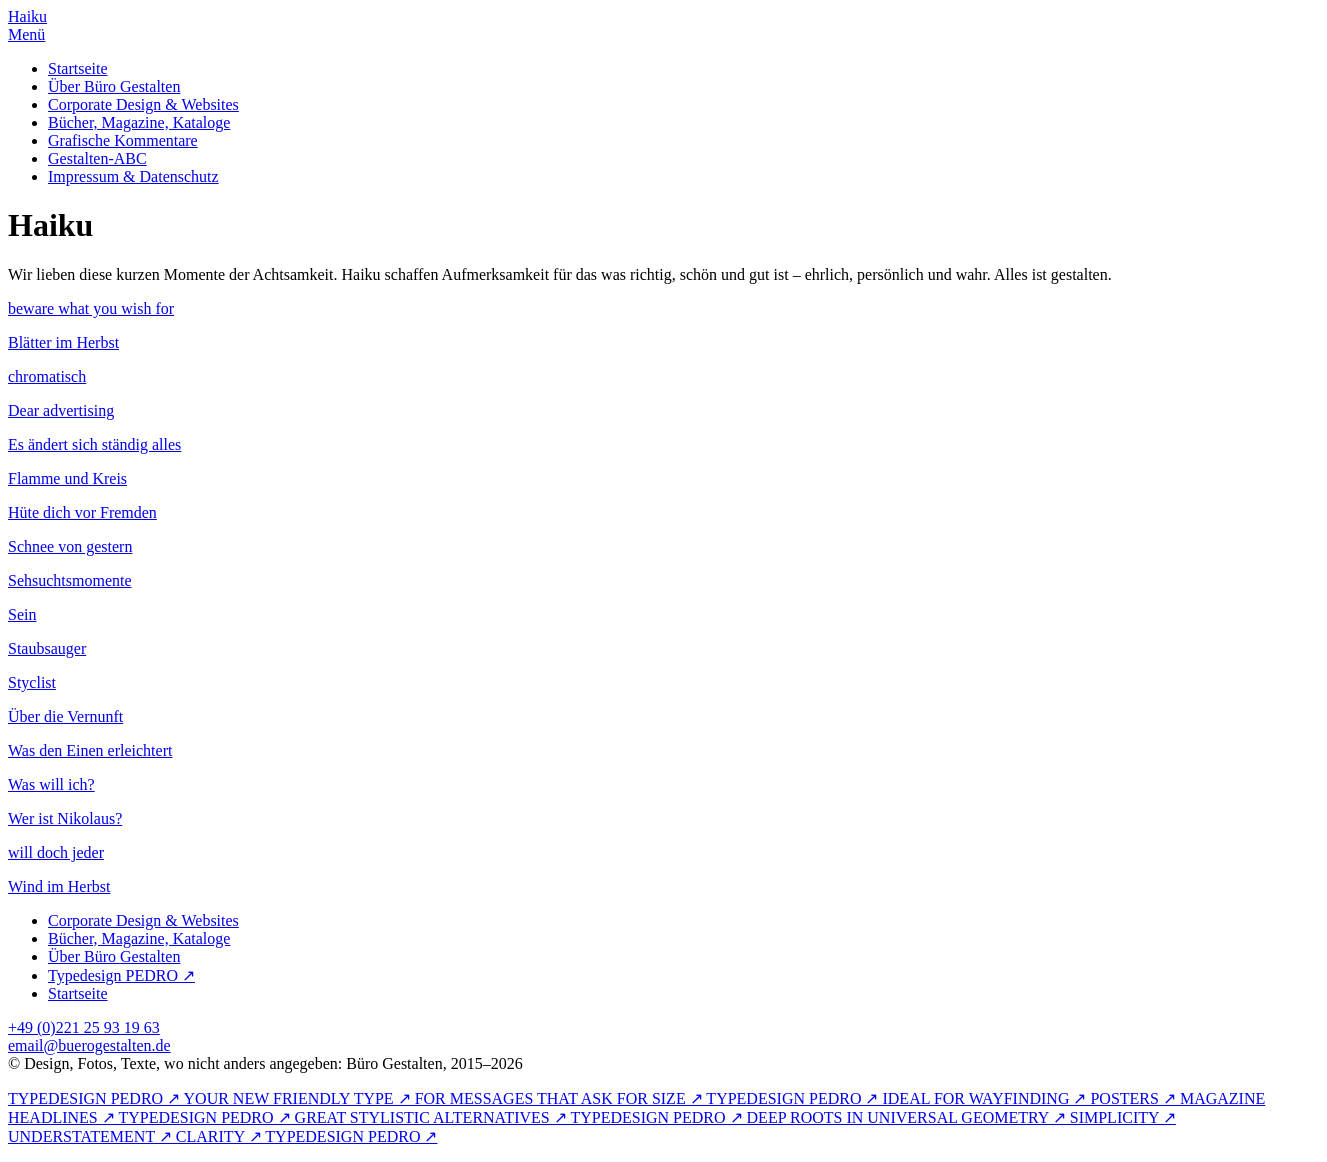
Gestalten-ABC (97, 158)
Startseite (78, 68)
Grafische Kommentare (123, 140)
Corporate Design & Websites (143, 104)
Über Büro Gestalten (114, 86)
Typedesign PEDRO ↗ (121, 975)
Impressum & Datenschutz (133, 176)
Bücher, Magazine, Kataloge (139, 122)
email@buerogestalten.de (89, 1045)
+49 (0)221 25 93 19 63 (84, 1027)
